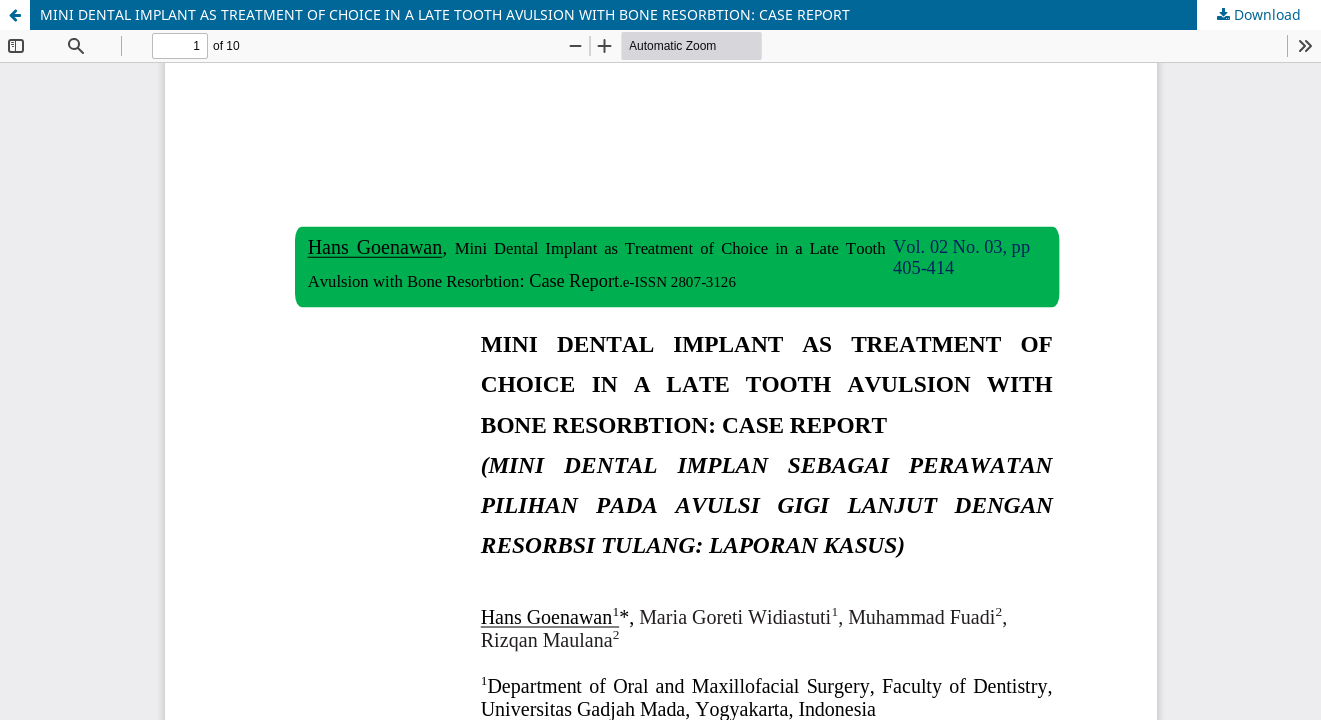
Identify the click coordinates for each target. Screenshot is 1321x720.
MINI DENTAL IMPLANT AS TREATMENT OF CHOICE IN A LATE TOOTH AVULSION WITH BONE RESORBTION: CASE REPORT (445, 14)
